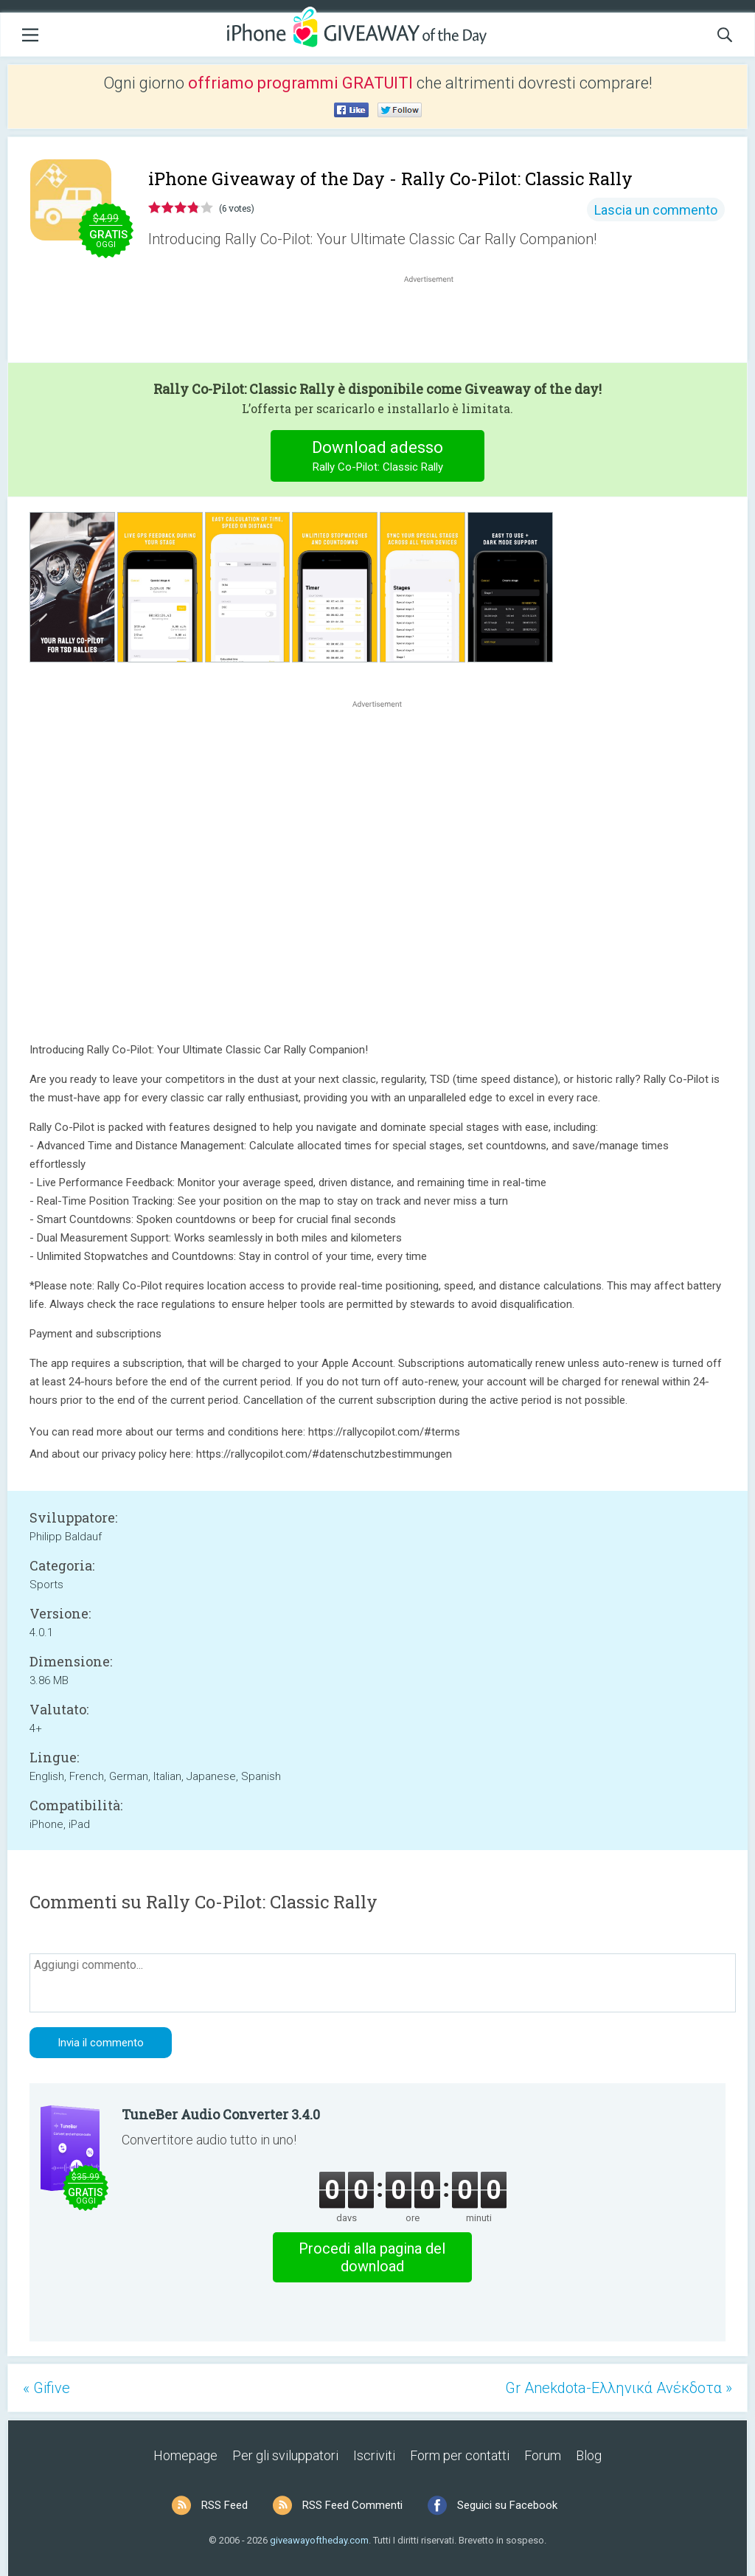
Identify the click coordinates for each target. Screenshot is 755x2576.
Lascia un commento (655, 210)
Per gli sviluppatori (285, 2455)
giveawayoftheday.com (319, 2540)
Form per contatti (459, 2455)
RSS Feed (224, 2505)
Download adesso (378, 457)
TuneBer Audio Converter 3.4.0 (221, 2114)
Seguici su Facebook (507, 2505)
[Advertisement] (436, 322)
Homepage (185, 2455)
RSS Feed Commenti (352, 2505)
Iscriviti (374, 2455)
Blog (589, 2455)
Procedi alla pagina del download (372, 2257)
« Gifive (46, 2388)
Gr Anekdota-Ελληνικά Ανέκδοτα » (618, 2388)
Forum (542, 2455)
